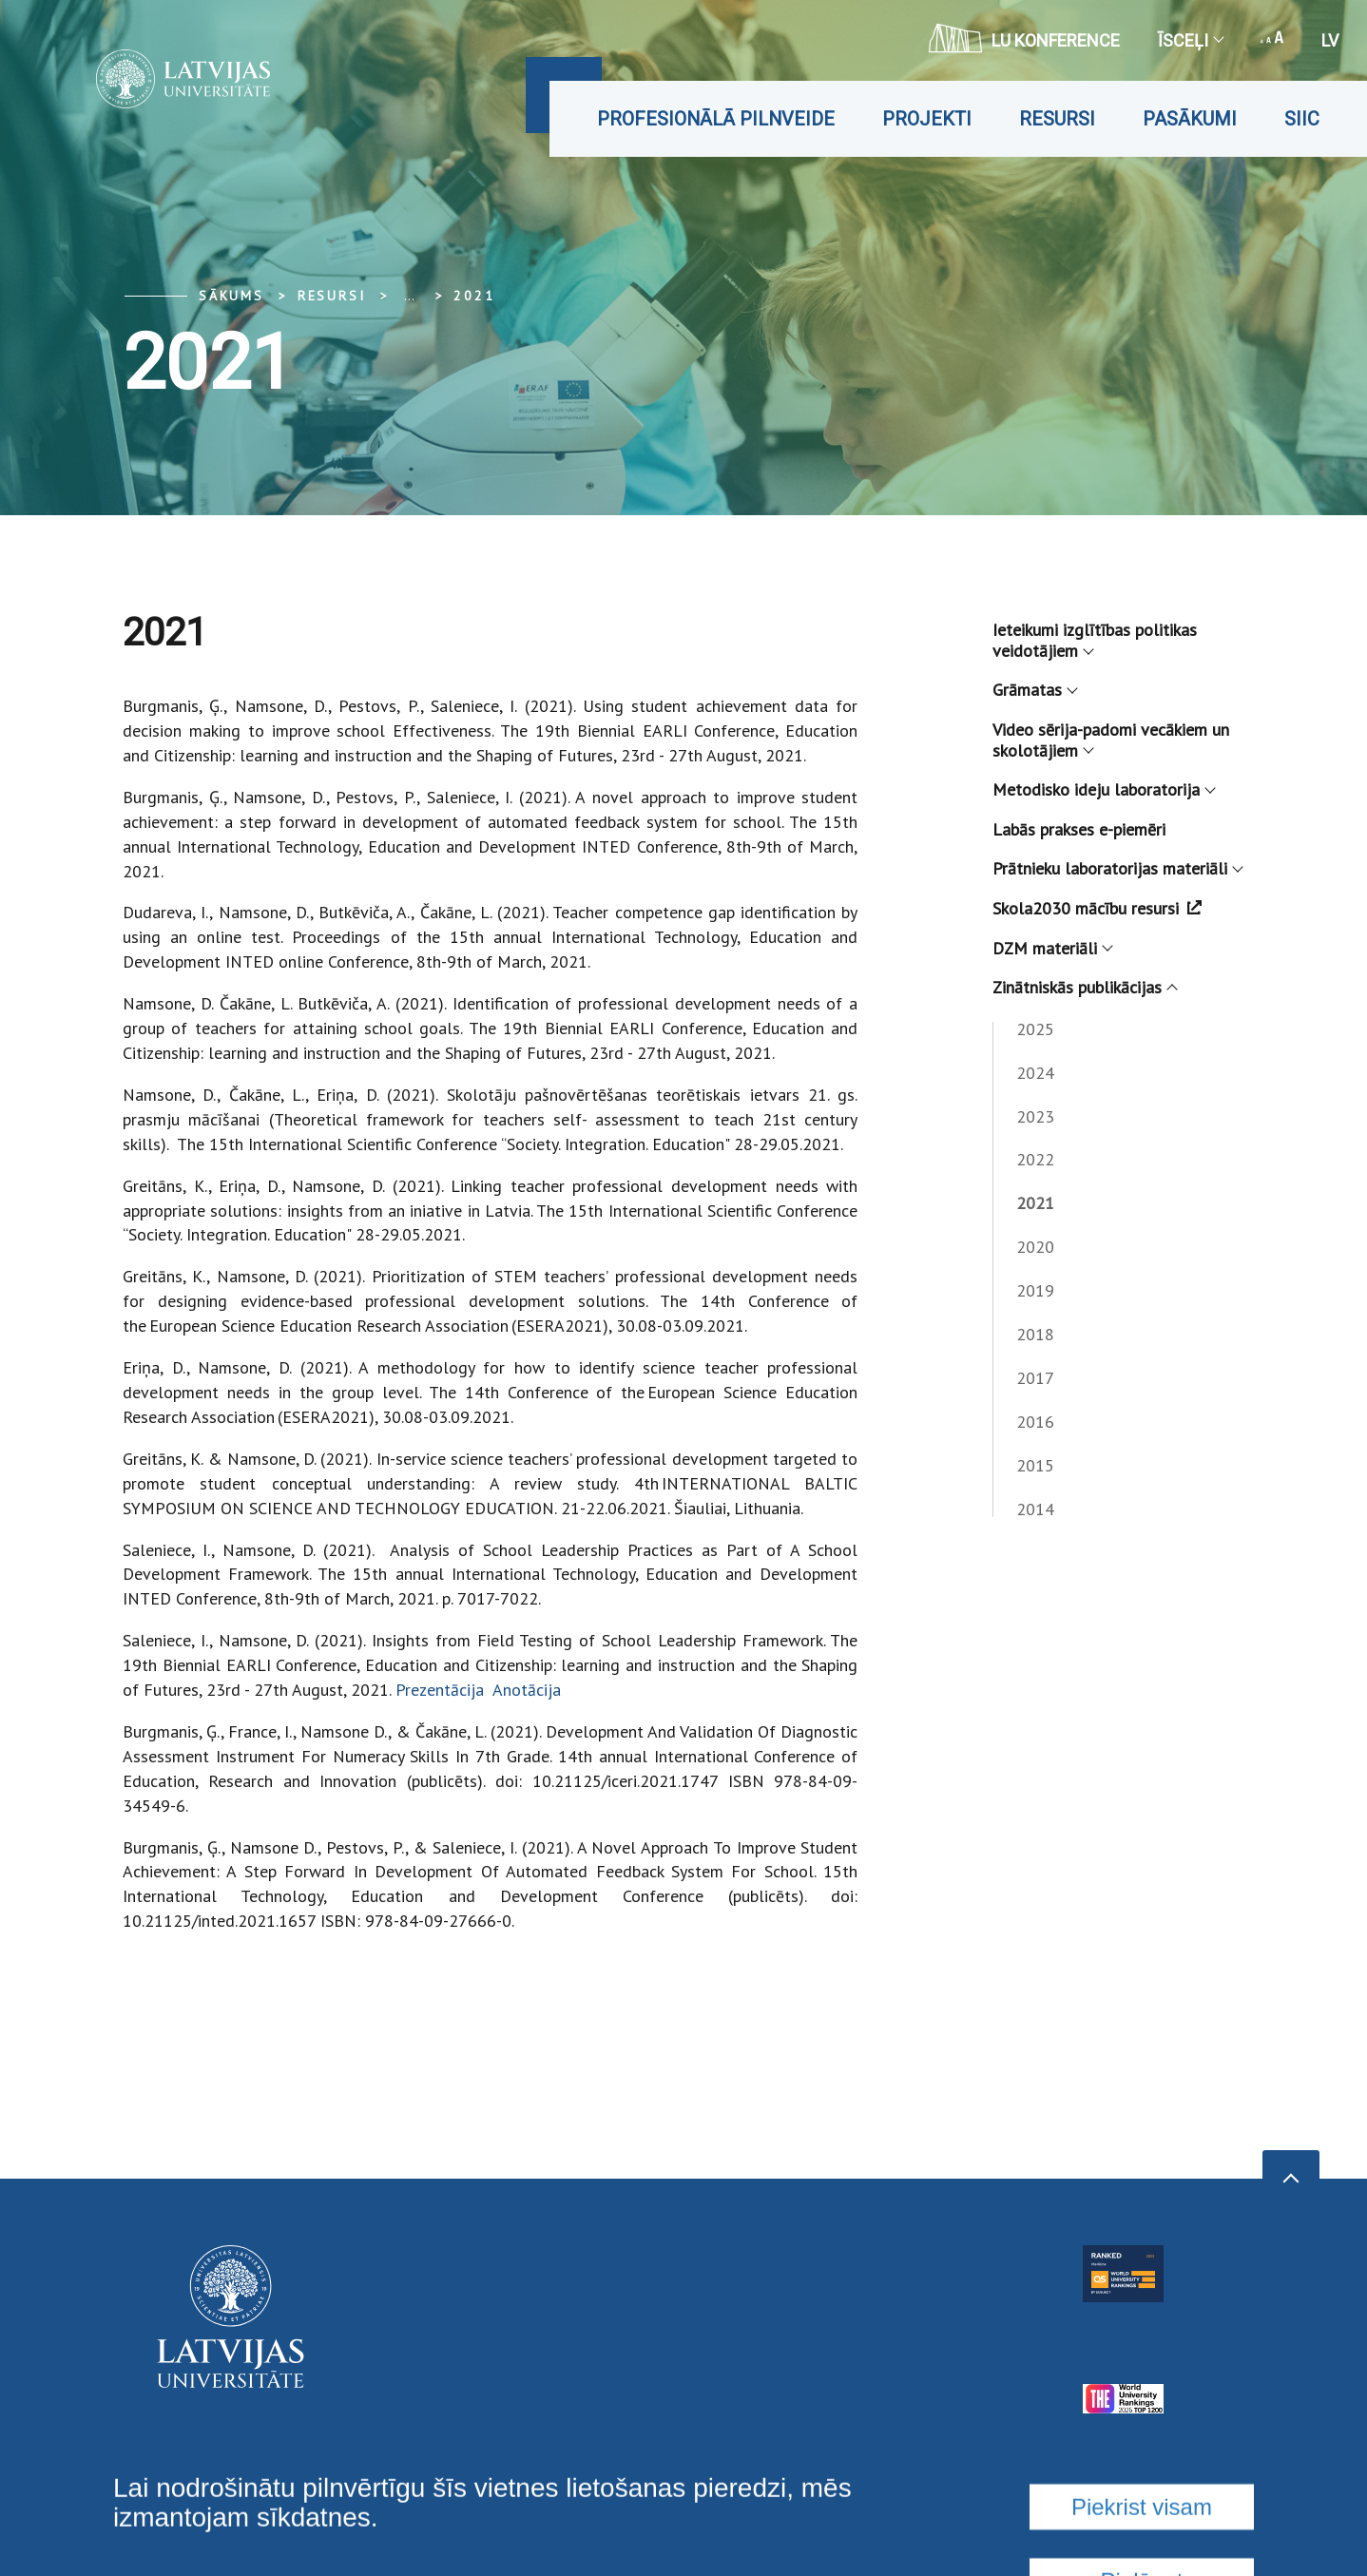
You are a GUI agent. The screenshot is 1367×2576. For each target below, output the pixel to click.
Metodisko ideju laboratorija (1103, 789)
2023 (1035, 1116)
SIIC (1301, 118)
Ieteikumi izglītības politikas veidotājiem (1094, 640)
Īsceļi (1190, 40)
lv (1329, 40)
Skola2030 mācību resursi (1097, 908)
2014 (1035, 1509)
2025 (1035, 1029)
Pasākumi (1190, 118)
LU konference (1024, 38)
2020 (1035, 1247)
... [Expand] (409, 295)
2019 (1035, 1290)
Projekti (927, 118)
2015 (1035, 1465)
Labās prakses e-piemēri (1078, 829)
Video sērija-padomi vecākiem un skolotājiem (1110, 740)
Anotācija (526, 1690)
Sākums (231, 295)
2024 (1035, 1073)
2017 (1035, 1378)
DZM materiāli (1051, 948)
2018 (1035, 1334)
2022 (1035, 1159)
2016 (1035, 1421)
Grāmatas (1034, 690)
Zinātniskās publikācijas (1084, 987)
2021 (473, 295)
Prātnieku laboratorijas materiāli (1117, 868)
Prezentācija (442, 1690)
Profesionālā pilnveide (716, 118)
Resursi (1057, 118)
